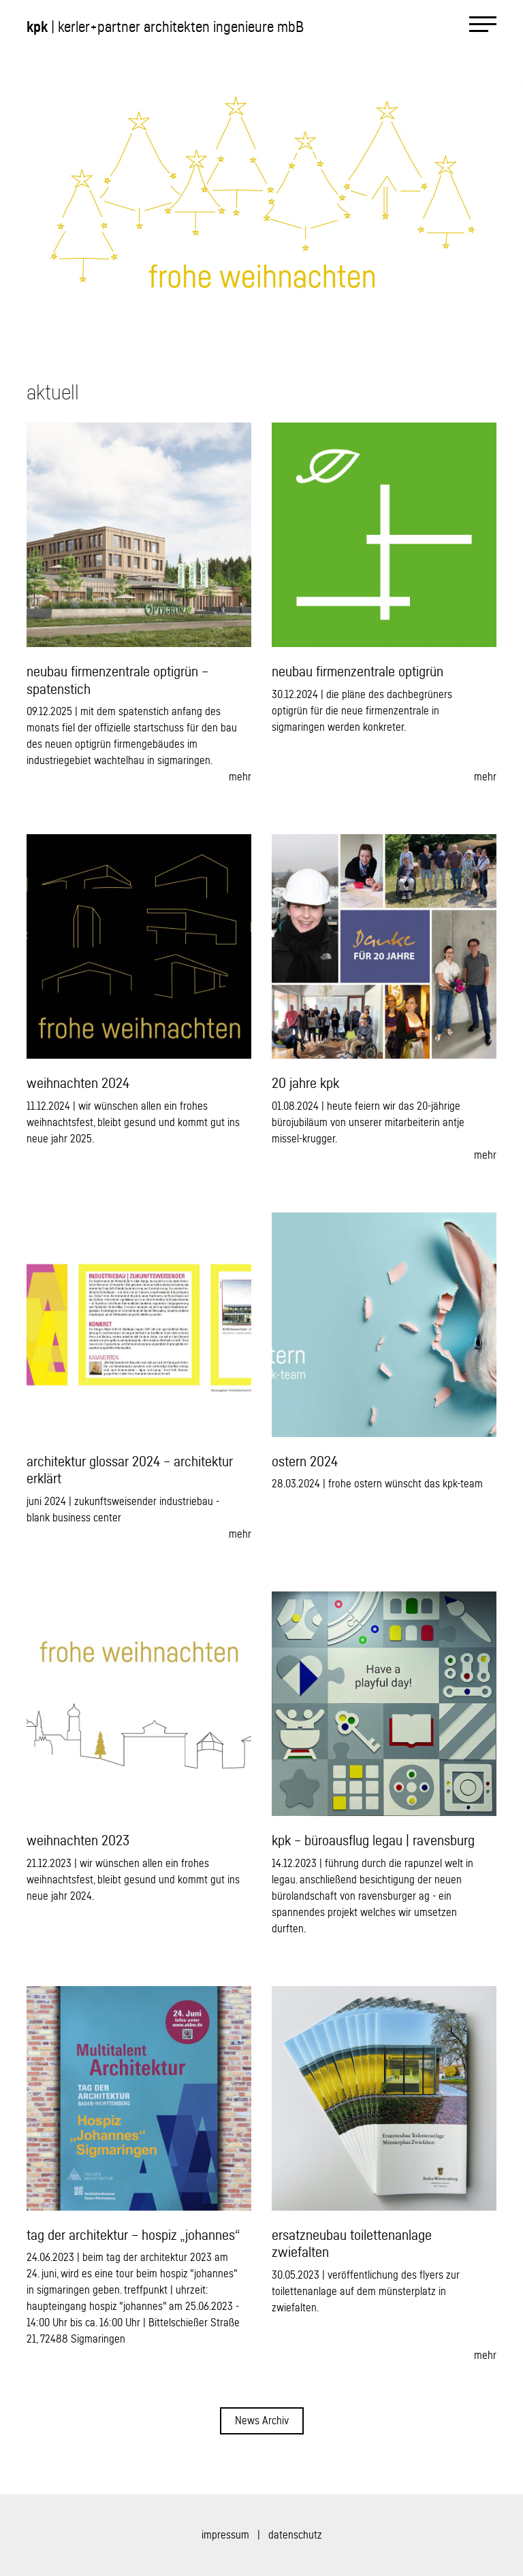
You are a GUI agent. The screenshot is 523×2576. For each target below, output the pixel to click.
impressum (225, 2535)
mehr (240, 777)
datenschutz (295, 2535)
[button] (131, 185)
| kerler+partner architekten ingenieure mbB (165, 27)
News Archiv (262, 2420)
